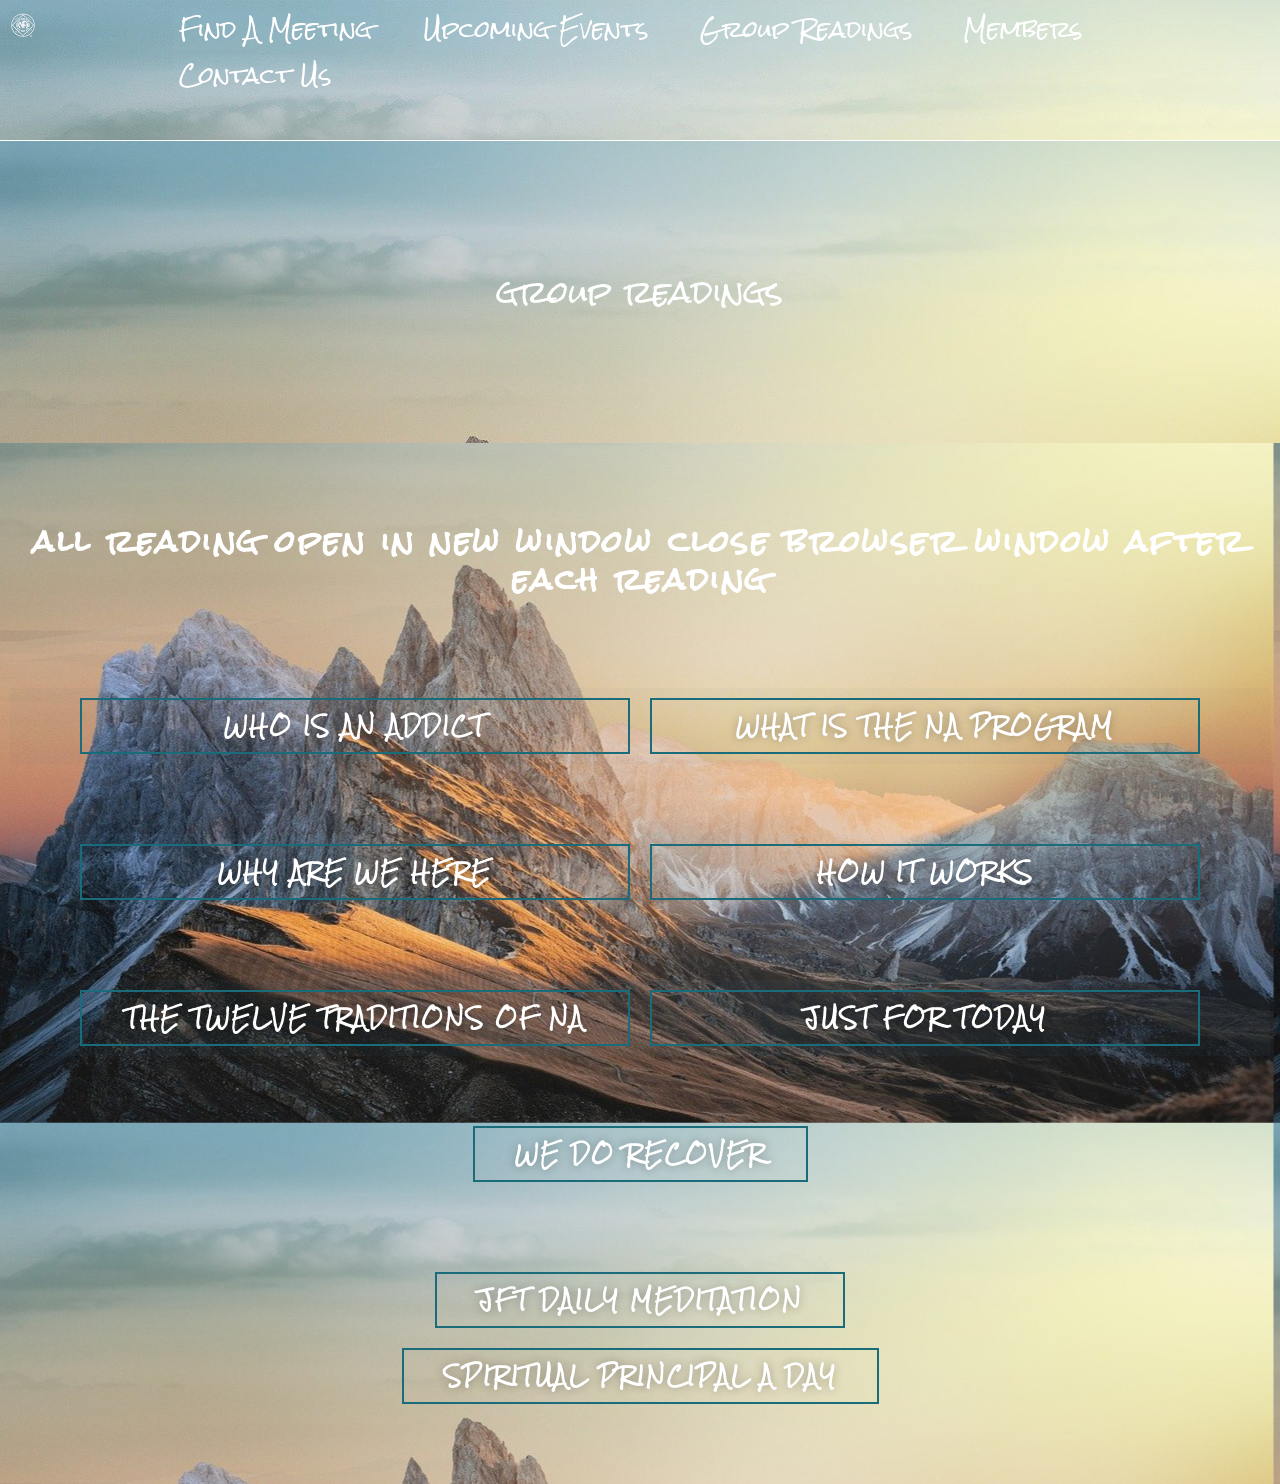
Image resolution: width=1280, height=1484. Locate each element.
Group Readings (729, 20)
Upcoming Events (491, 20)
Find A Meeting (261, 20)
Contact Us (1080, 20)
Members (918, 20)
